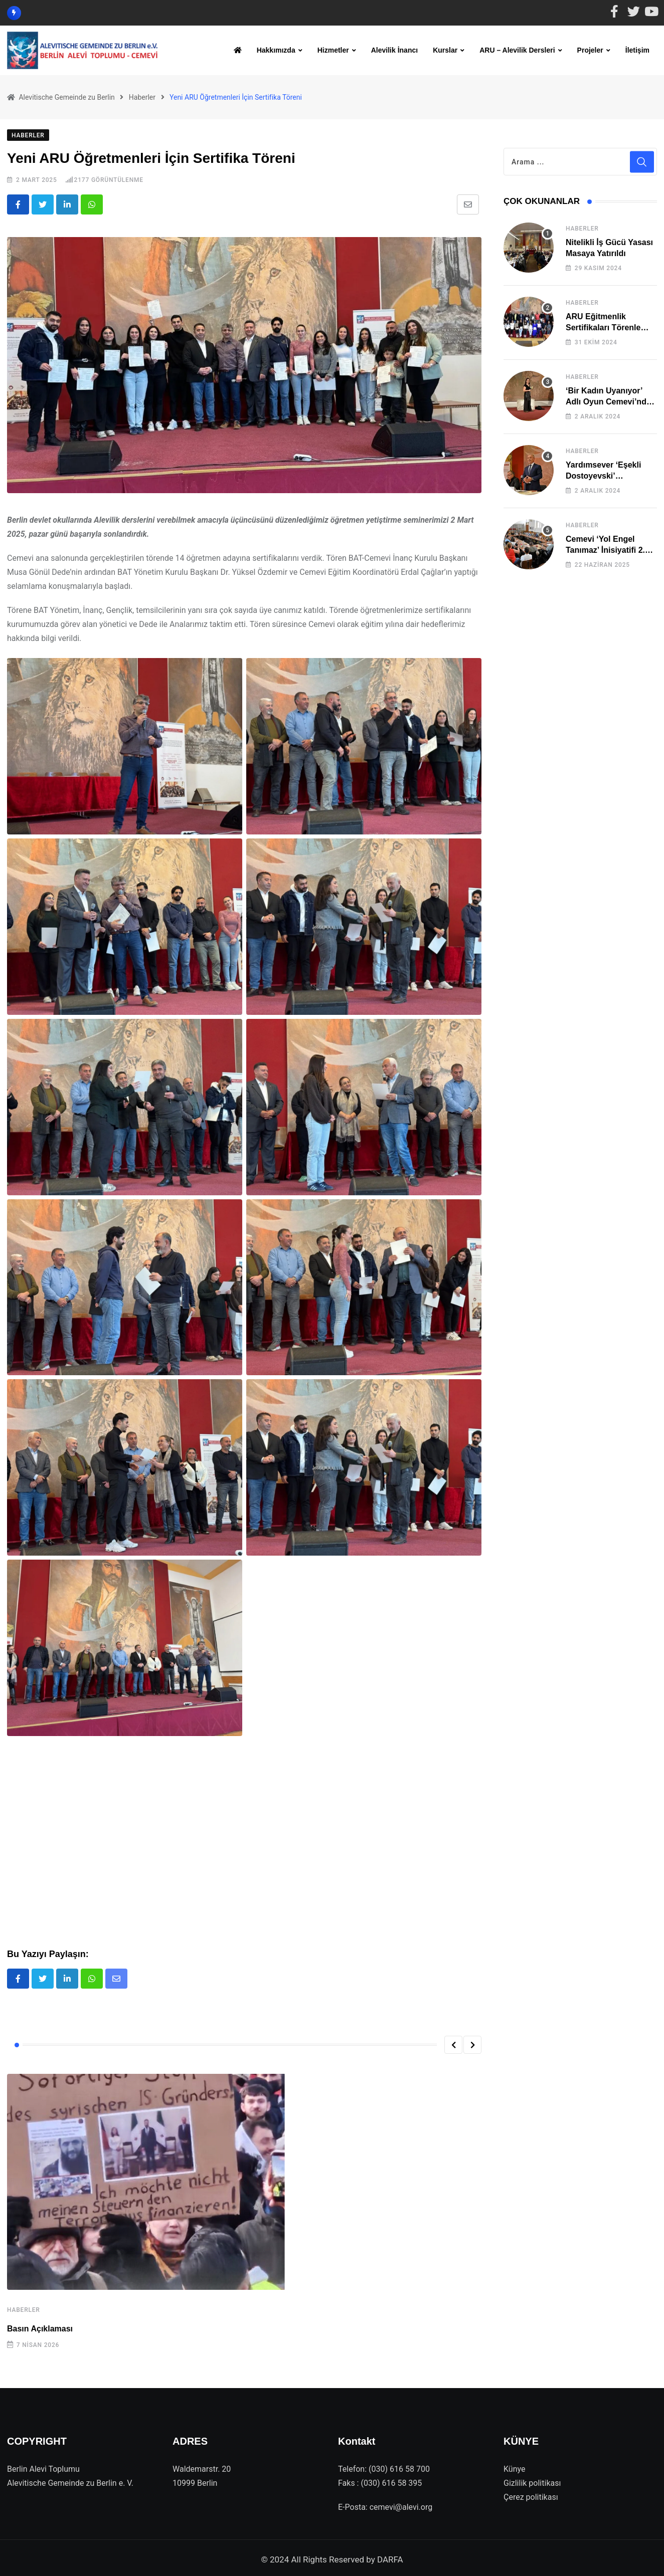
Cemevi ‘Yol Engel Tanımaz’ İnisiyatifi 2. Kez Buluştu (605, 546)
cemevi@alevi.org (401, 2503)
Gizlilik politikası (532, 2479)
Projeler (590, 50)
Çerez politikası (531, 2493)
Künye (514, 2465)
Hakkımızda (276, 50)
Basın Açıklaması (40, 2325)
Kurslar (445, 50)
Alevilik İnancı (394, 50)
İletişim (637, 50)
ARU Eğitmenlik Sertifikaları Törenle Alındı (603, 324)
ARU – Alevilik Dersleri (517, 50)
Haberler (23, 2306)
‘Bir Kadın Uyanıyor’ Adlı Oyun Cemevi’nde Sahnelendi (608, 398)
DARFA (390, 2556)
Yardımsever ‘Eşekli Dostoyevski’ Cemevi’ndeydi (603, 472)
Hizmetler (333, 50)
